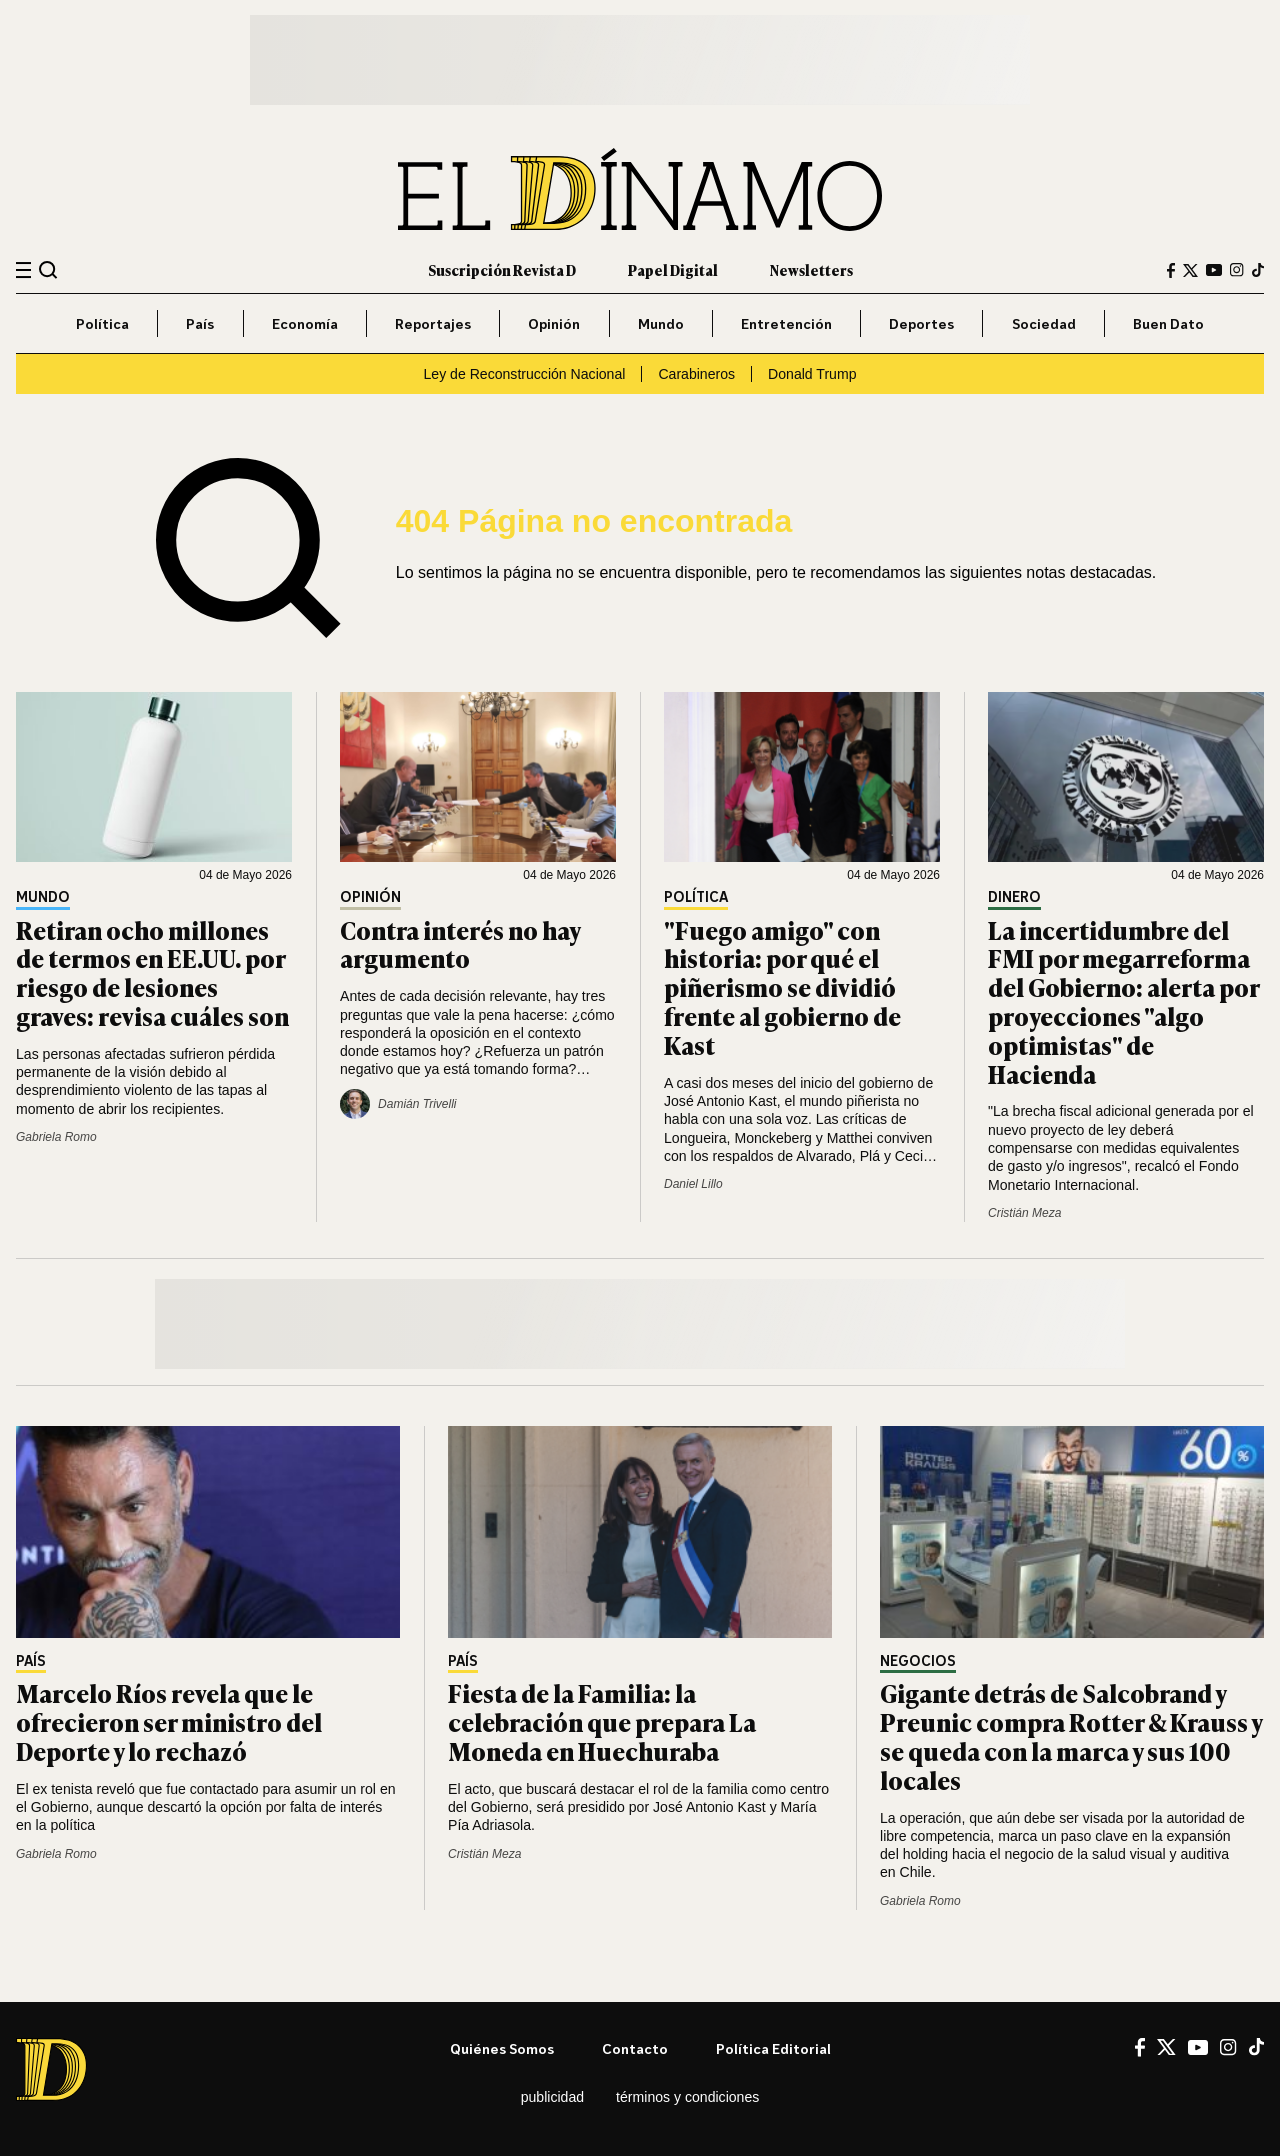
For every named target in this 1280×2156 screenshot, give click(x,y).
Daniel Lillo (693, 1184)
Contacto (635, 2048)
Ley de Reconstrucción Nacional (524, 374)
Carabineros (696, 374)
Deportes (921, 323)
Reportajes (433, 323)
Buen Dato (1168, 323)
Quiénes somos (502, 2048)
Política (102, 323)
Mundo (661, 323)
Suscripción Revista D (502, 269)
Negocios (918, 1661)
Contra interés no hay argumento (460, 944)
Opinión (554, 323)
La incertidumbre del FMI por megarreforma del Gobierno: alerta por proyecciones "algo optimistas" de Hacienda (1123, 1001)
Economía (305, 323)
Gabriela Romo (56, 1137)
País (200, 323)
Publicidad (552, 2097)
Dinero (1014, 897)
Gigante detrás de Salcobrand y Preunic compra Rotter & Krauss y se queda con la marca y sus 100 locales (1071, 1735)
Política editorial (773, 2048)
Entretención (786, 323)
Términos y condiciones (687, 2097)
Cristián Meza (1024, 1213)
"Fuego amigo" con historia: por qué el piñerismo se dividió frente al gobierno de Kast (782, 987)
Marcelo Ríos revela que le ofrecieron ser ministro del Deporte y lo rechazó (169, 1721)
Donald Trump (812, 374)
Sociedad (1044, 323)
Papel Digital (673, 269)
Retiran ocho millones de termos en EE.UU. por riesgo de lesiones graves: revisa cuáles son (152, 972)
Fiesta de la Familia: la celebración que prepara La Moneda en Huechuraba (602, 1721)
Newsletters (811, 269)
